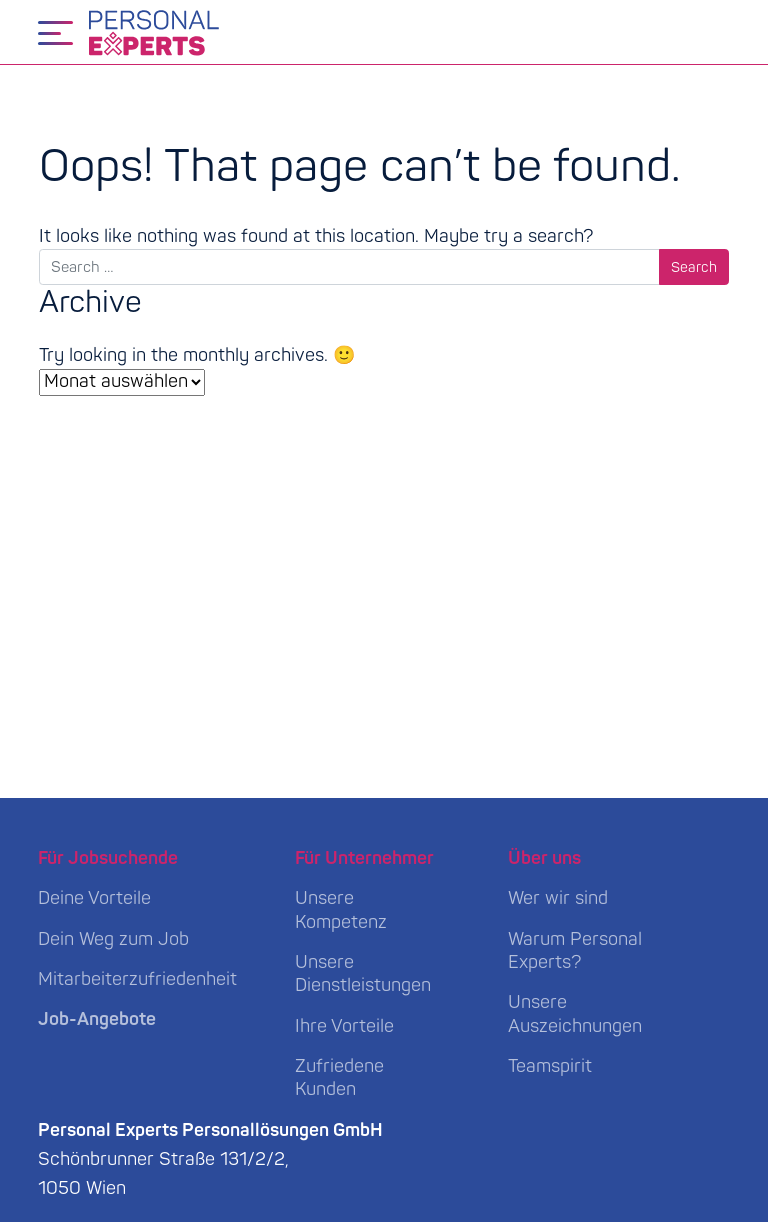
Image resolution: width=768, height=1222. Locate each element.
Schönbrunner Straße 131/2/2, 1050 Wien (210, 1159)
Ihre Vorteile (344, 1026)
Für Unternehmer (364, 858)
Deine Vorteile (94, 898)
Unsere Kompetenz (341, 910)
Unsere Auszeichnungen (575, 1014)
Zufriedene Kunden (339, 1078)
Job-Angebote (97, 1019)
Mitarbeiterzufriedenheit (137, 979)
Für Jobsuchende (108, 858)
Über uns (544, 858)
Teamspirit (550, 1066)
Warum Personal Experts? (575, 951)
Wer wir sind (558, 898)
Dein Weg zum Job (113, 939)
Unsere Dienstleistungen (363, 974)
